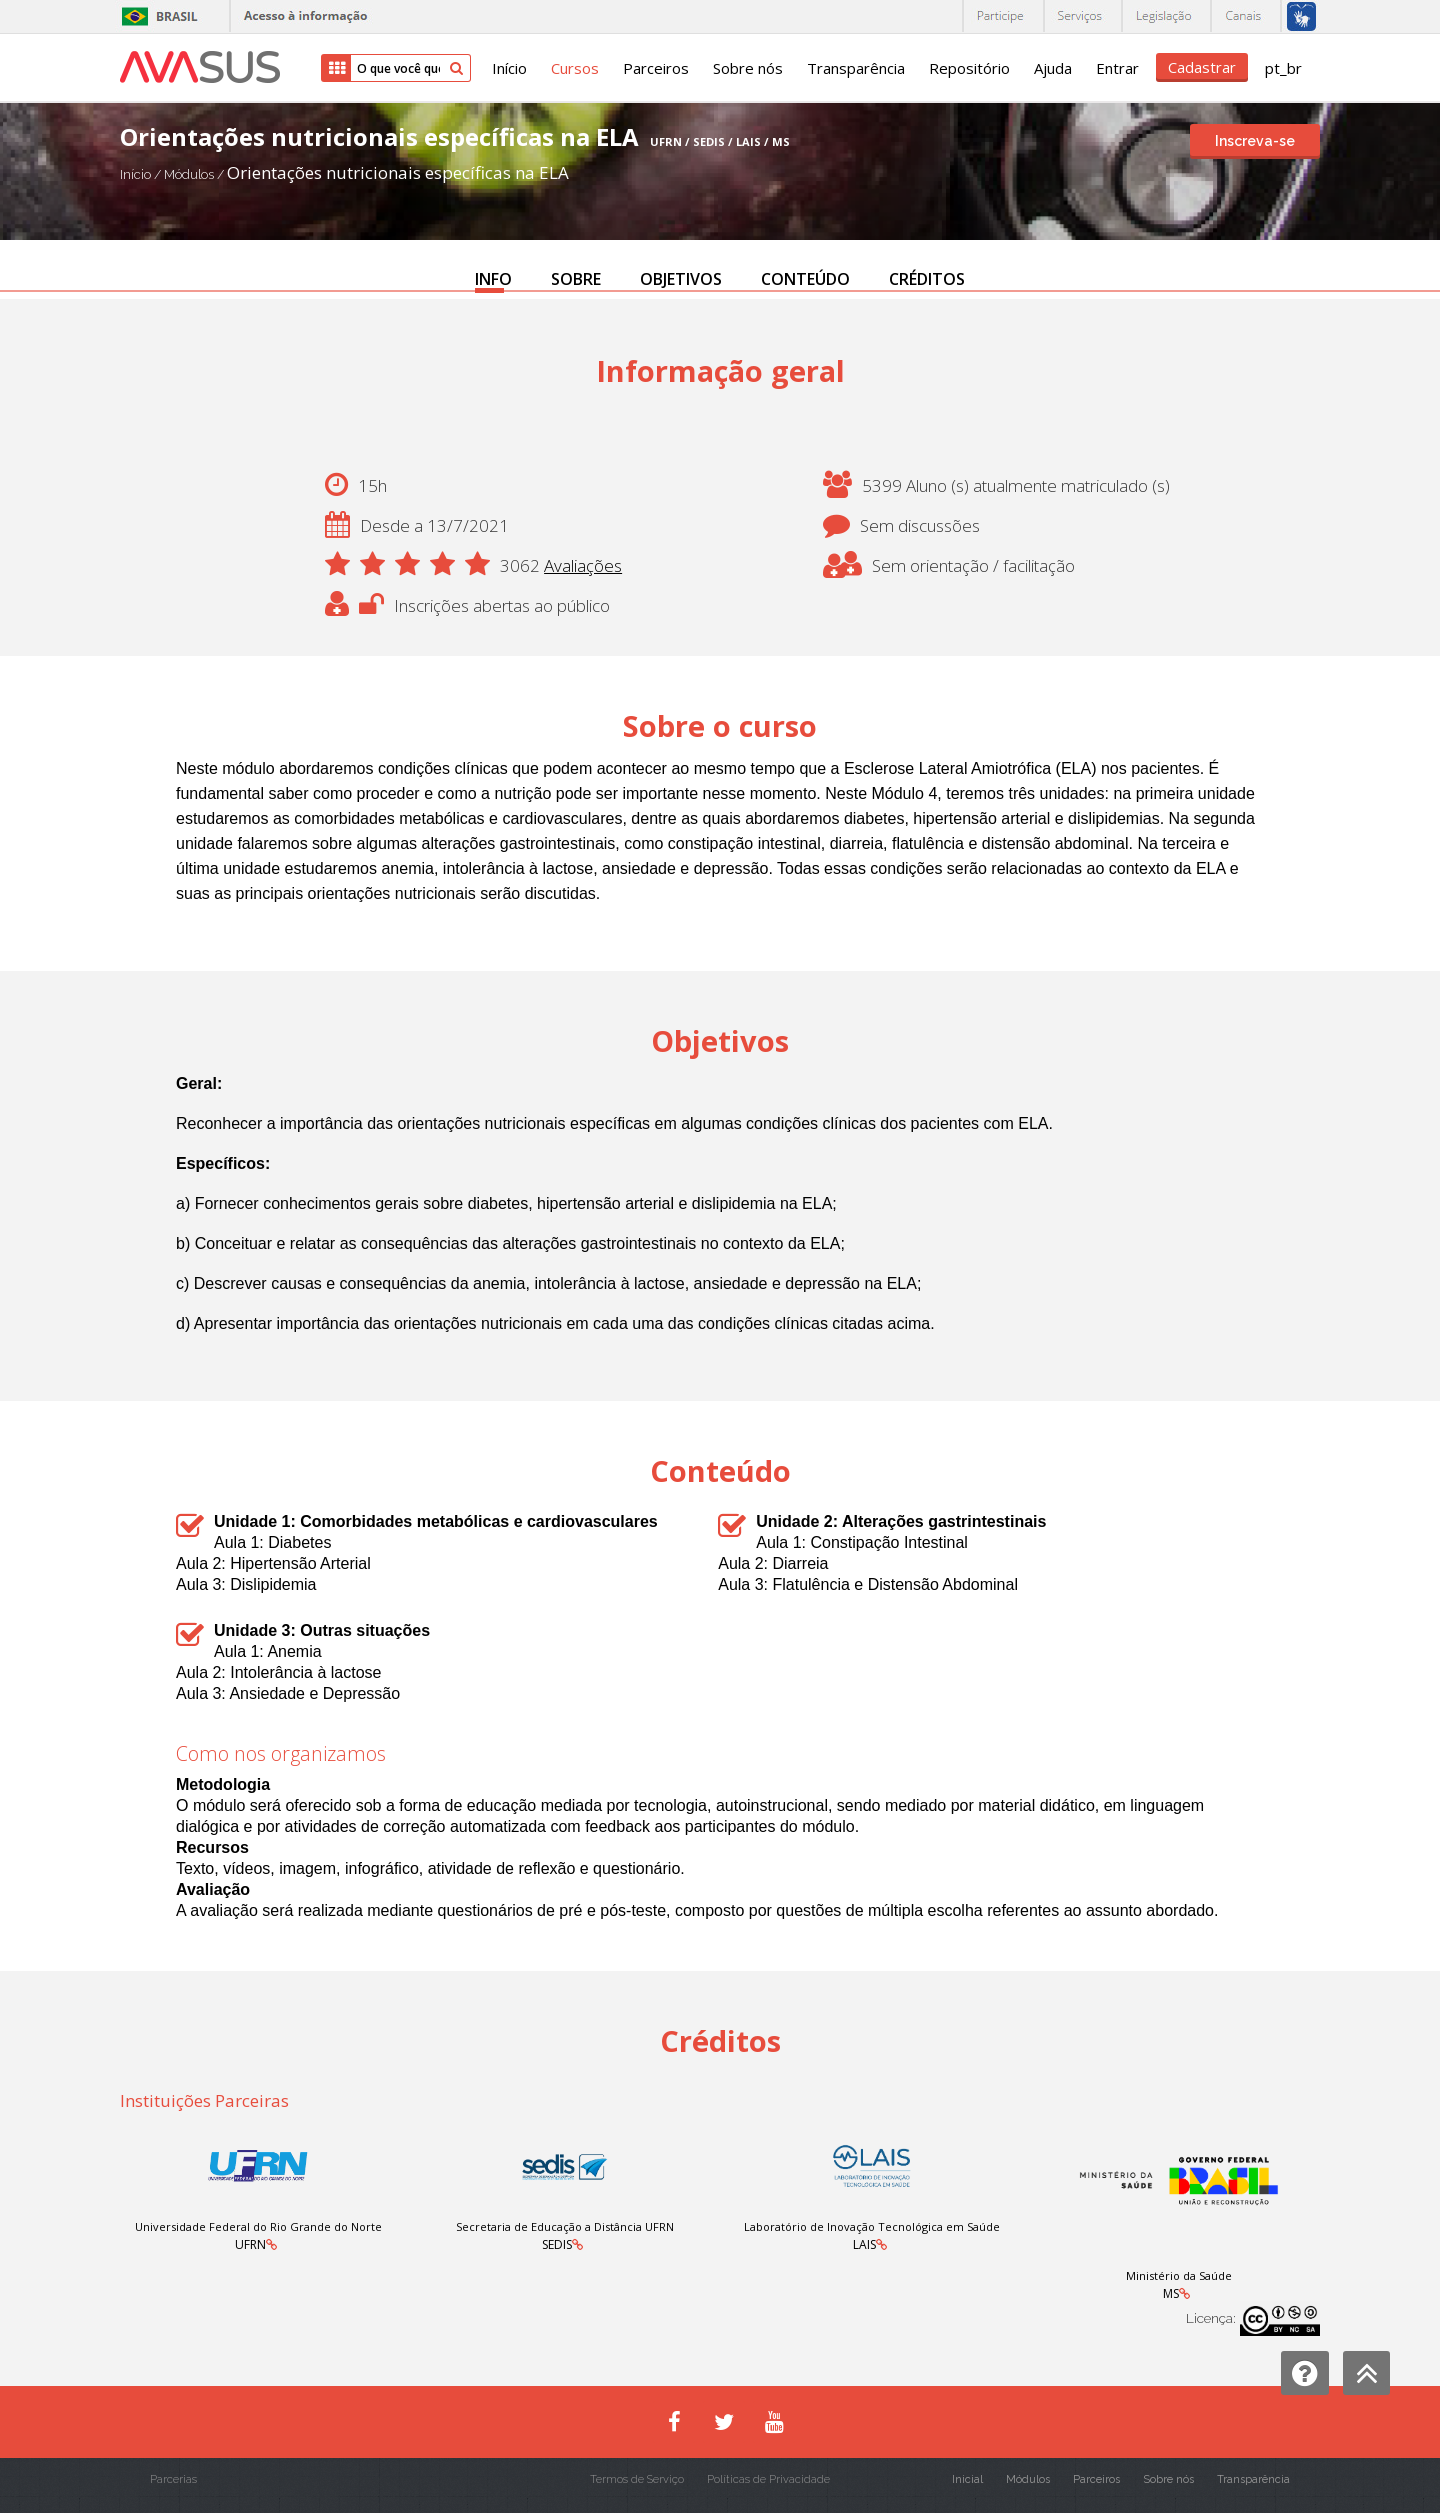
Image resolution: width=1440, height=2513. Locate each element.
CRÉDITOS (927, 279)
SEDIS (557, 2244)
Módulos (190, 174)
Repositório (969, 68)
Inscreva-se (1255, 141)
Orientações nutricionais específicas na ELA (398, 172)
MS (1171, 2293)
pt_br (1283, 68)
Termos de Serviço (637, 2479)
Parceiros (656, 68)
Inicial (967, 2479)
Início (509, 68)
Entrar (1117, 68)
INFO (493, 279)
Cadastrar (1202, 67)
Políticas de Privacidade (768, 2479)
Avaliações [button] (583, 565)
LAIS (864, 2244)
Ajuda (1053, 68)
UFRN (250, 2244)
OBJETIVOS (681, 279)
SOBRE (576, 279)
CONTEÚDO (805, 279)
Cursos (575, 68)
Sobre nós (748, 68)
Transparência (856, 68)
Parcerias (173, 2479)
